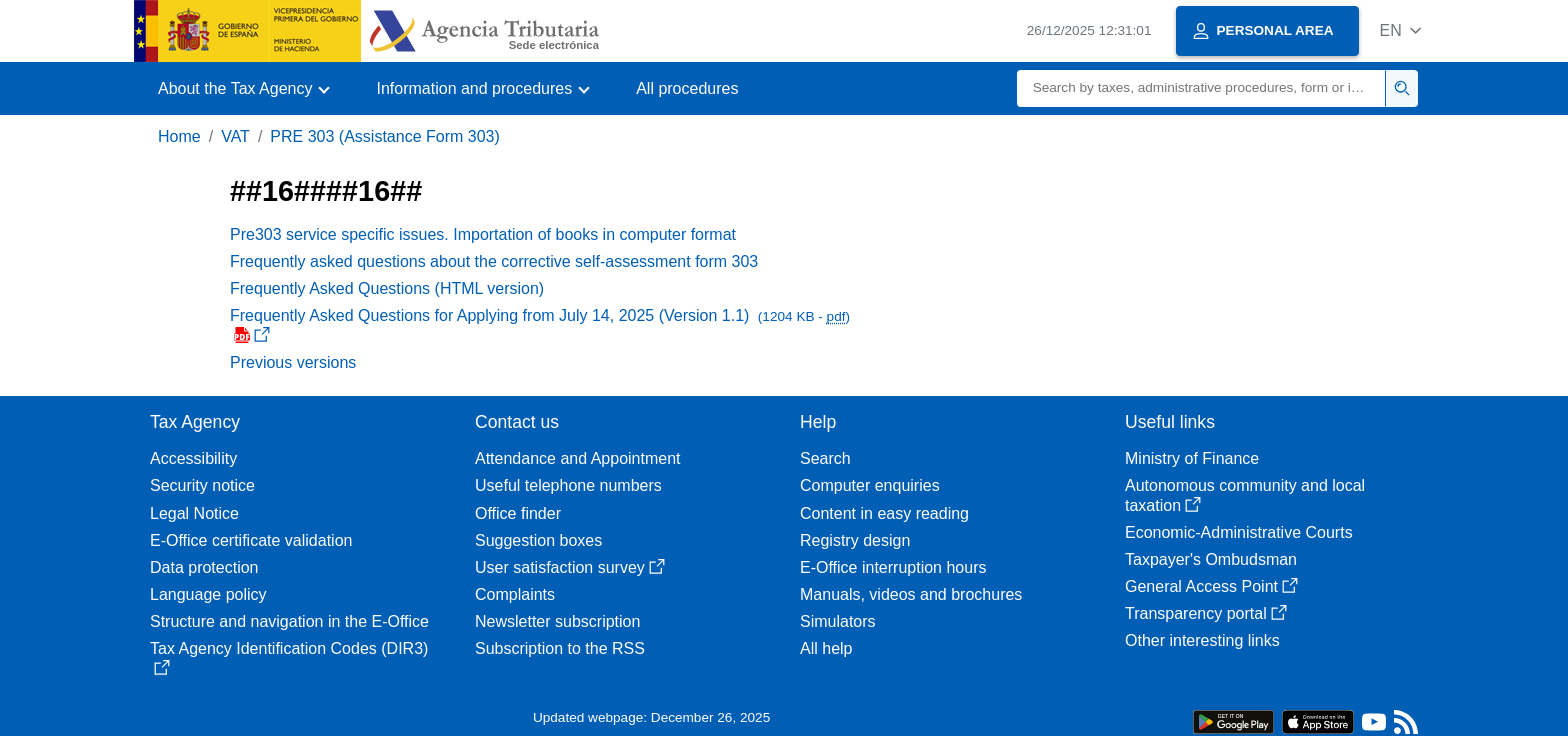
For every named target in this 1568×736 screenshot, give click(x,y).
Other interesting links (1202, 640)
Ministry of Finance (1192, 458)
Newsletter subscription (557, 621)
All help (826, 648)
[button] (1400, 30)
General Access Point (1211, 586)
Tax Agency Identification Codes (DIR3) (289, 657)
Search (825, 458)
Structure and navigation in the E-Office (289, 621)
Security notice (202, 485)
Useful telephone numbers (568, 485)
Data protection (204, 567)
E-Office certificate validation (251, 540)
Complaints (515, 594)
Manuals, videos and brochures (911, 594)
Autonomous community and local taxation (1245, 495)
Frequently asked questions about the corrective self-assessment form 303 (494, 261)
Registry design (855, 540)
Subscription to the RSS (560, 648)
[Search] (1201, 88)
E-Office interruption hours (893, 567)
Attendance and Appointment (578, 458)
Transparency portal (1206, 613)
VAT (235, 136)
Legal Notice (194, 513)
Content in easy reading (884, 513)
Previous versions (293, 362)
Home (179, 136)
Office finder (518, 513)
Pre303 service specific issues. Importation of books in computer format (483, 234)
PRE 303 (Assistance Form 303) (384, 136)
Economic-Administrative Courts (1239, 532)
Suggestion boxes (538, 540)
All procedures (687, 88)
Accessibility (193, 458)
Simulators (838, 621)
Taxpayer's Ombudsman (1211, 559)
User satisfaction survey (570, 567)
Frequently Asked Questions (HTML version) (387, 288)
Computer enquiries (870, 485)
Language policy (208, 594)
